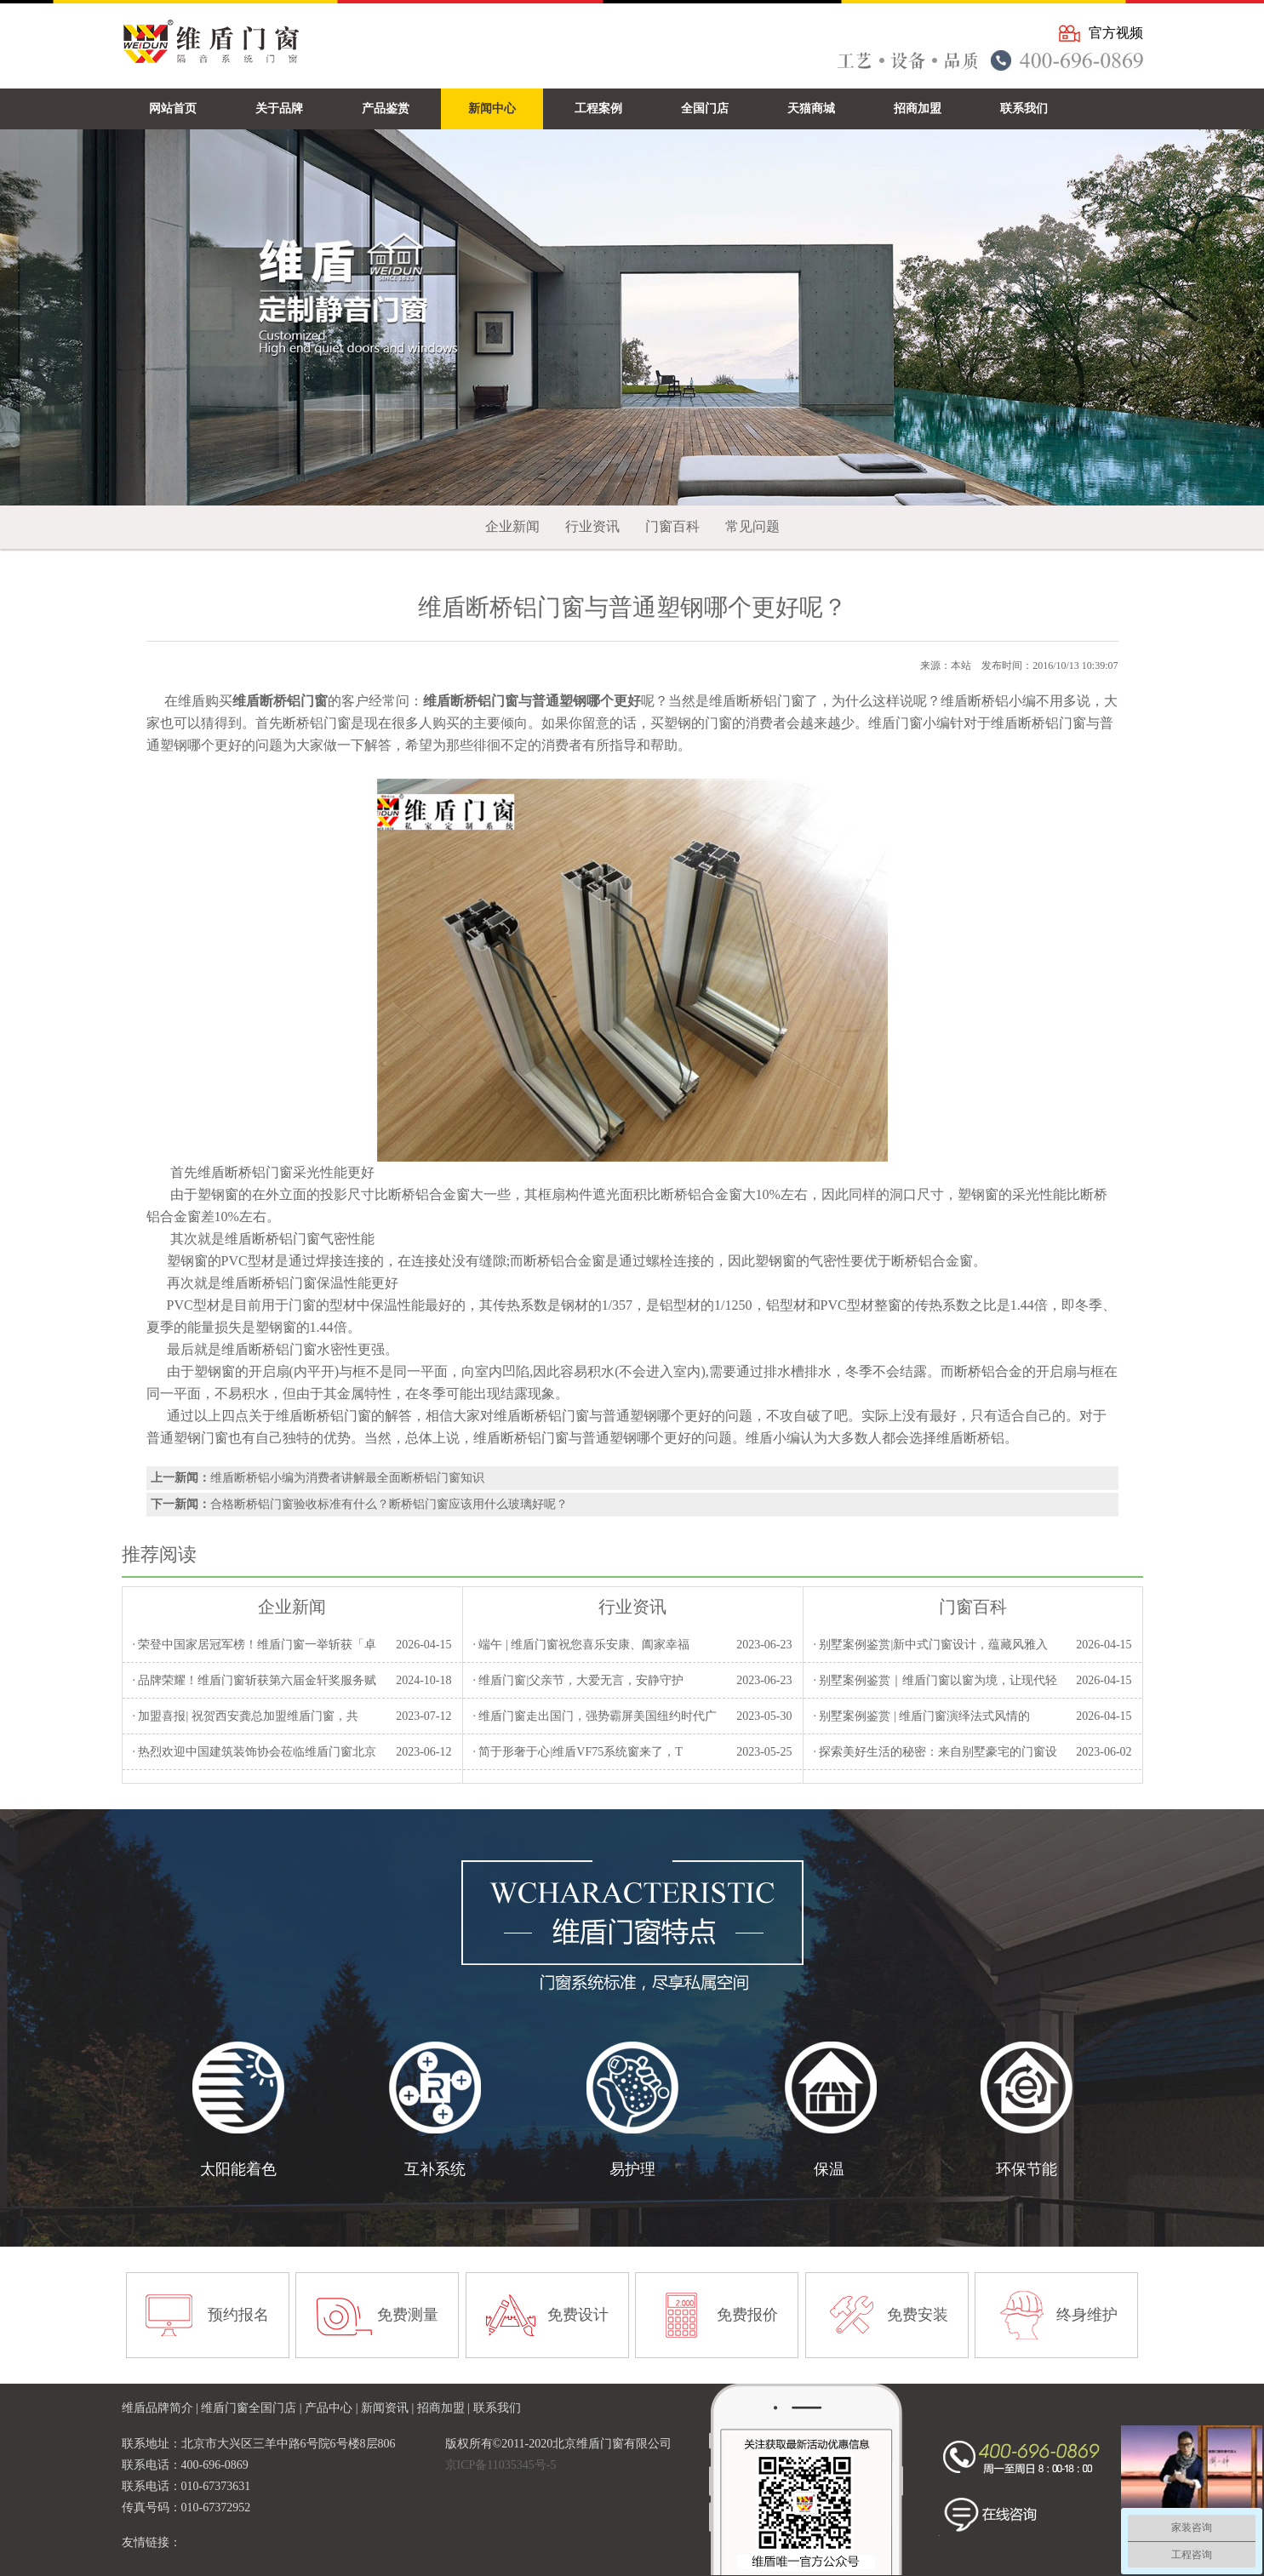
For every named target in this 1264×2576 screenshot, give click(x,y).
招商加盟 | (445, 2408)
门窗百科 (672, 526)
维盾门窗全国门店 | (253, 2408)
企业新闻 (512, 526)
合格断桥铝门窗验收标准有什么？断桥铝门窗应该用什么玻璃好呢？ (389, 1504)
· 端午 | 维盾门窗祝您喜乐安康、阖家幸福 (580, 1644)
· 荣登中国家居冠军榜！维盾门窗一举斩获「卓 (254, 1644)
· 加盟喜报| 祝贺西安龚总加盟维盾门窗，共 (244, 1716)
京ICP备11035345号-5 (501, 2465)
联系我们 (497, 2408)
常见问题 (752, 526)
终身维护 (1087, 2314)
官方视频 (1116, 33)
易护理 (632, 2169)
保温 (829, 2169)
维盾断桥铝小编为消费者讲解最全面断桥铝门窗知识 (347, 1477)
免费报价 (747, 2314)
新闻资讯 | (389, 2408)
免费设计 (578, 2314)
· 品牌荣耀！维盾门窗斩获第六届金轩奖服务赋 (254, 1680)
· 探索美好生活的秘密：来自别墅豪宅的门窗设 (935, 1751)
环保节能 (1026, 2169)
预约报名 (238, 2314)
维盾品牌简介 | (162, 2408)
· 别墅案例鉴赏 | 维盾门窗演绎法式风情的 (921, 1716)
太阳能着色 (238, 2169)
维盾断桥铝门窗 (323, 1415)
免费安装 (917, 2314)
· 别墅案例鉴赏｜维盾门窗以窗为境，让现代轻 (935, 1680)
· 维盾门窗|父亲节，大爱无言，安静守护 (577, 1680)
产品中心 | (333, 2408)
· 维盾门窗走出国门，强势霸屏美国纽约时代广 (594, 1716)
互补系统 (435, 2169)
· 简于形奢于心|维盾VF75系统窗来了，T (577, 1751)
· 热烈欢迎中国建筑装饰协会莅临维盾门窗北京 (254, 1751)
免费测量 (407, 2314)
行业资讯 (592, 526)
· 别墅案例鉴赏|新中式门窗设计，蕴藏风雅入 (930, 1644)
